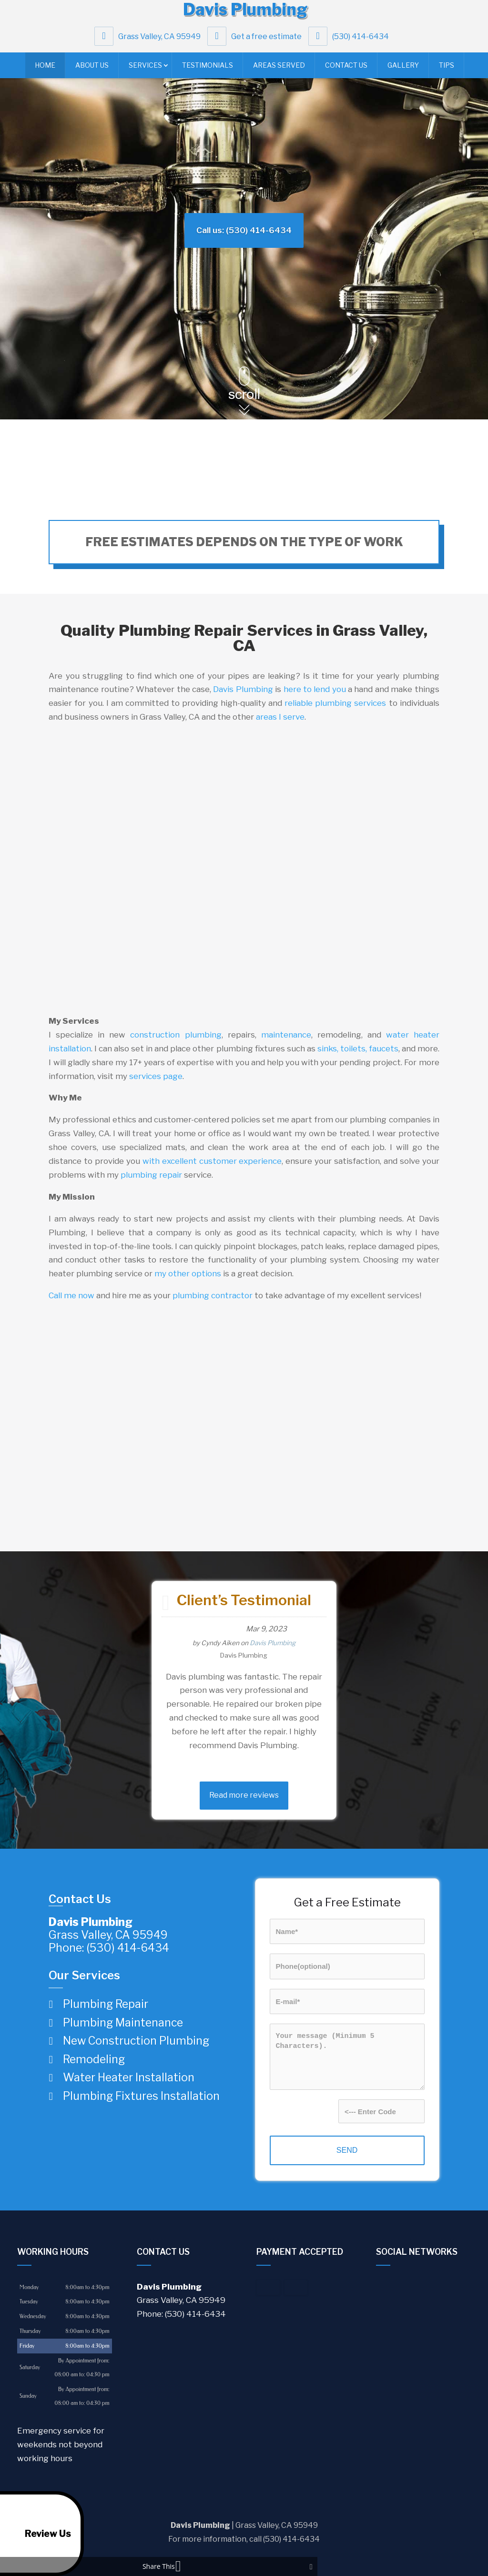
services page (156, 1076)
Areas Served (279, 70)
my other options (187, 1273)
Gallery (403, 70)
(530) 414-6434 (351, 40)
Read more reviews (244, 1795)
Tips (446, 70)
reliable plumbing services (335, 703)
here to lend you (315, 689)
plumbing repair (151, 1175)
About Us (92, 70)
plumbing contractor (213, 1295)
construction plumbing (175, 1034)
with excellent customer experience (212, 1161)
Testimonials (207, 70)
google (383, 2286)
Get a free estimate (257, 40)
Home (45, 70)
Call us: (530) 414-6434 (244, 230)
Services (145, 70)
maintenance (286, 1034)
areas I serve (280, 717)
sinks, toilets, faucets (357, 1048)
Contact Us (346, 70)
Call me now (71, 1295)
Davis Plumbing (243, 689)
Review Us (38, 2533)
